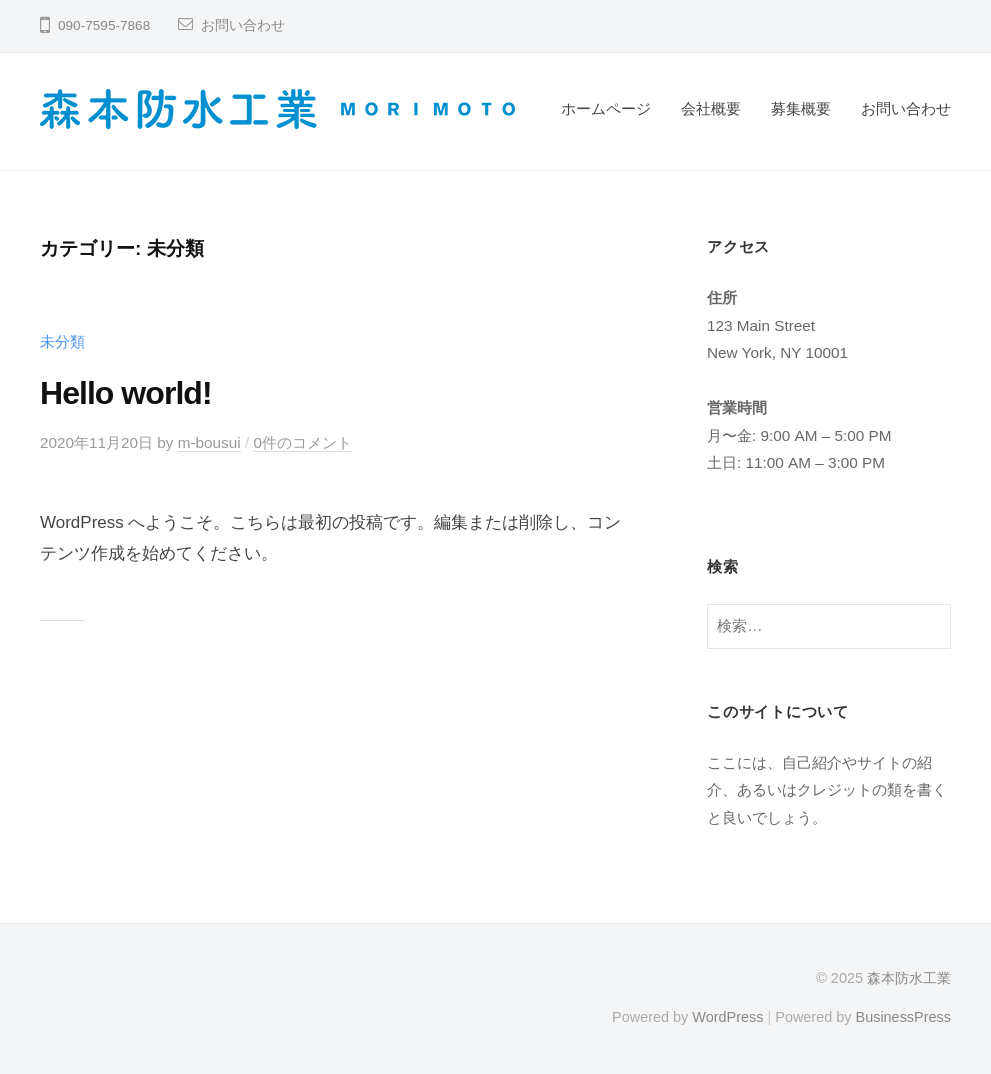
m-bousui (209, 442)
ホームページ (606, 108)
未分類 (62, 341)
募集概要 (801, 108)
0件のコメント (302, 442)
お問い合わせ (243, 25)
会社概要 (711, 108)
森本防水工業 (909, 978)
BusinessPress (904, 1017)
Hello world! (126, 393)
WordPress (727, 1017)
